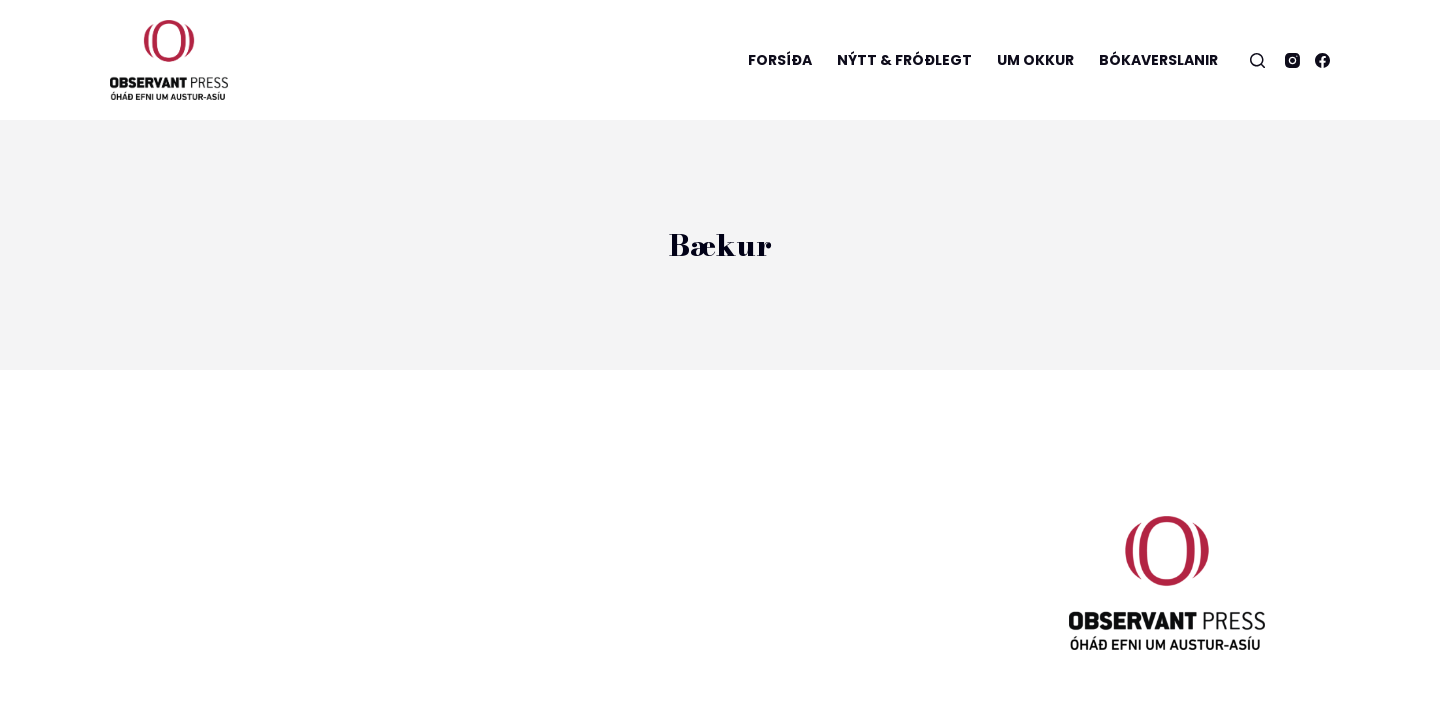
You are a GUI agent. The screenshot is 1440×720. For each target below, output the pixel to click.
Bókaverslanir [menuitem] (1158, 60)
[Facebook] (1322, 60)
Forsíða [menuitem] (780, 60)
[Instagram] (1292, 60)
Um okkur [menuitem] (1035, 60)
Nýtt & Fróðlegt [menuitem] (904, 60)
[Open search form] (1257, 60)
